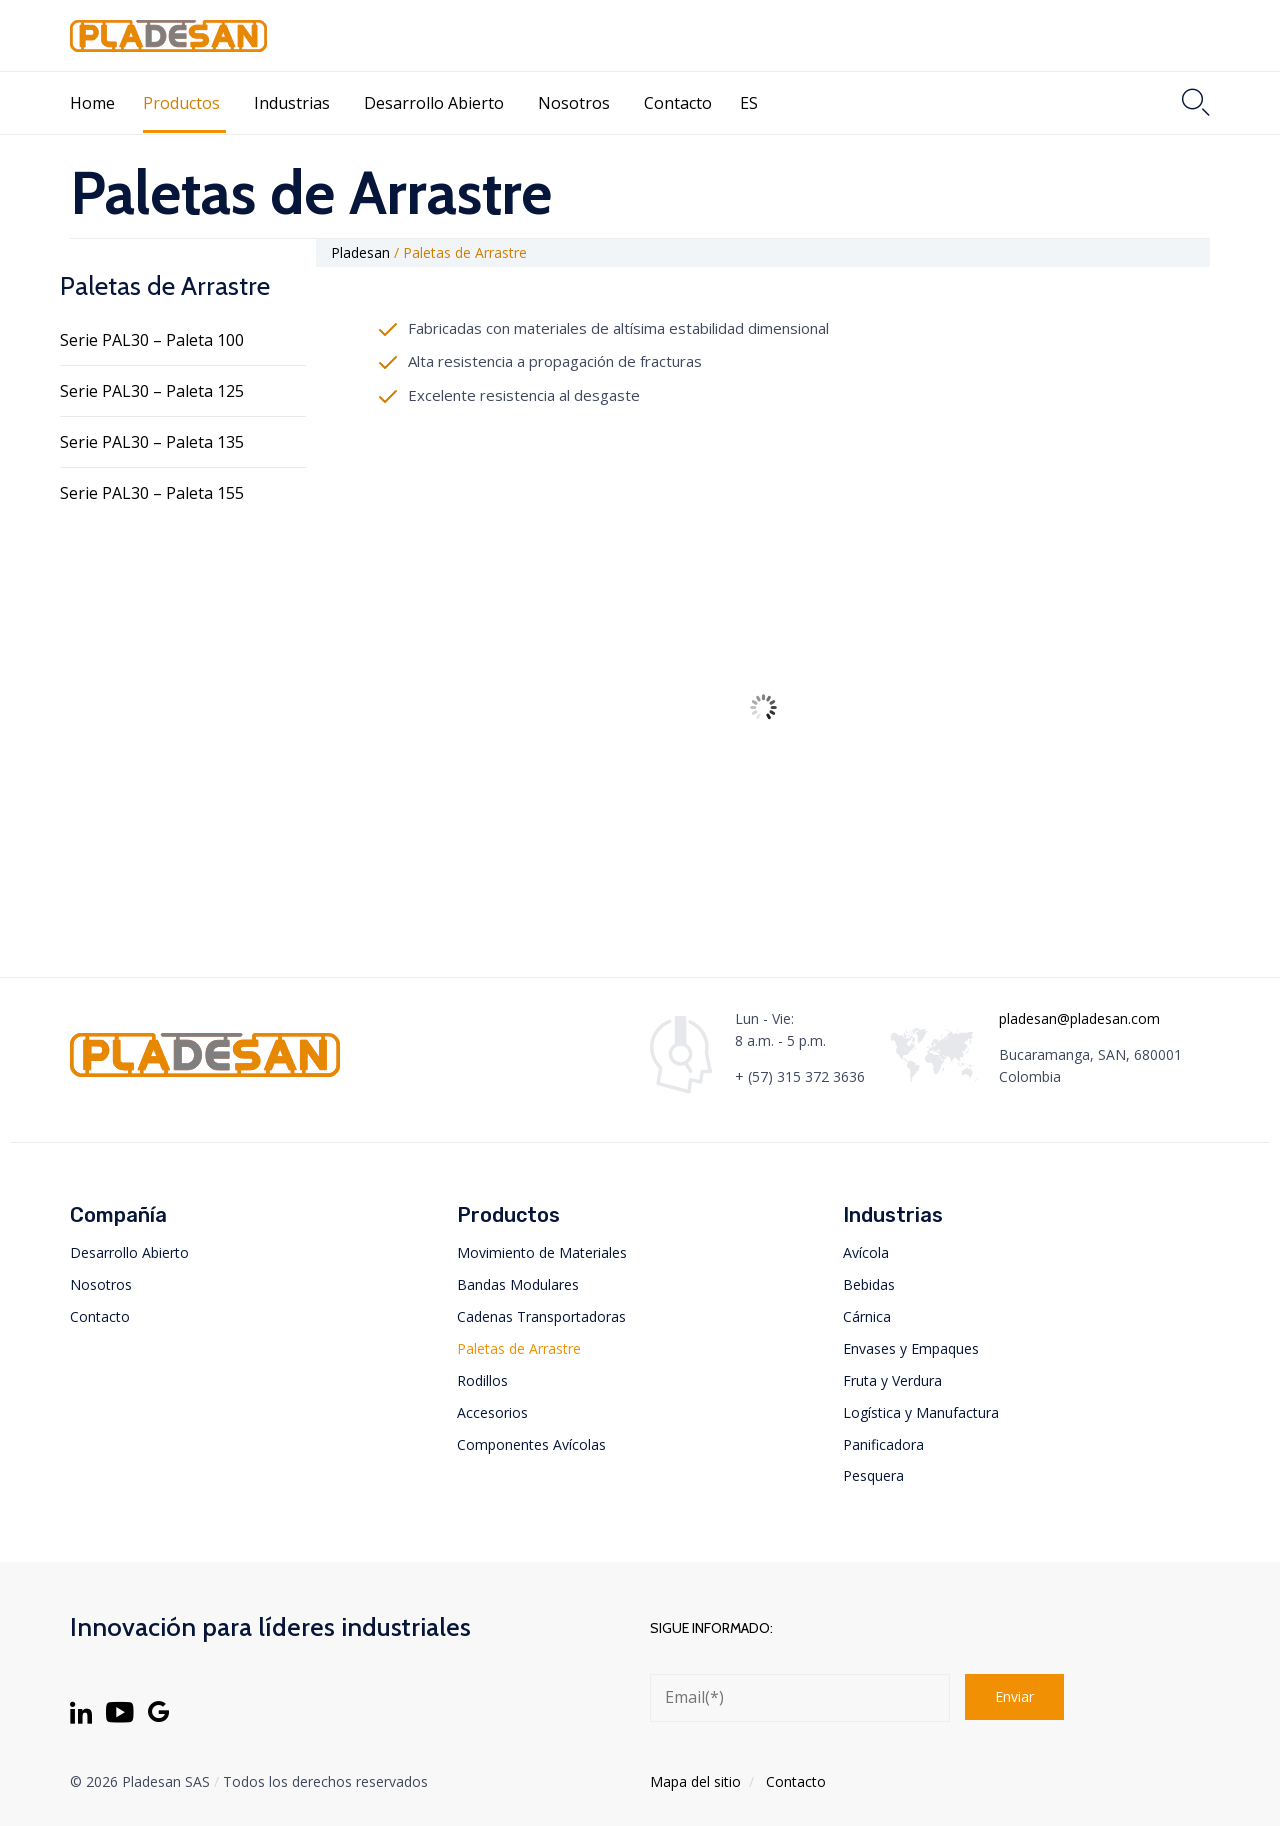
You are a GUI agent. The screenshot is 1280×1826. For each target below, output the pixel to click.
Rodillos (482, 1380)
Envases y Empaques (911, 1348)
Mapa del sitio (695, 1781)
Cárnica (867, 1316)
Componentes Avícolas (531, 1444)
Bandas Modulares (518, 1284)
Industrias (292, 103)
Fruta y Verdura (892, 1380)
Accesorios (492, 1412)
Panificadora (883, 1444)
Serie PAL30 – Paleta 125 (152, 391)
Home (92, 103)
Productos (181, 103)
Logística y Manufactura (921, 1412)
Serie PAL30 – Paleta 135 (152, 442)
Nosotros (574, 103)
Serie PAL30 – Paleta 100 (152, 340)
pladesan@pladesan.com (1079, 1018)
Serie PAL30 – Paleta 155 (152, 493)
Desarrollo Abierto (434, 103)
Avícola (866, 1252)
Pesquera (873, 1475)
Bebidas (869, 1284)
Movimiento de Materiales (542, 1252)
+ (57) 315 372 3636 (800, 1076)
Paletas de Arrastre (519, 1348)
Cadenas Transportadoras (541, 1316)
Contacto (678, 103)
